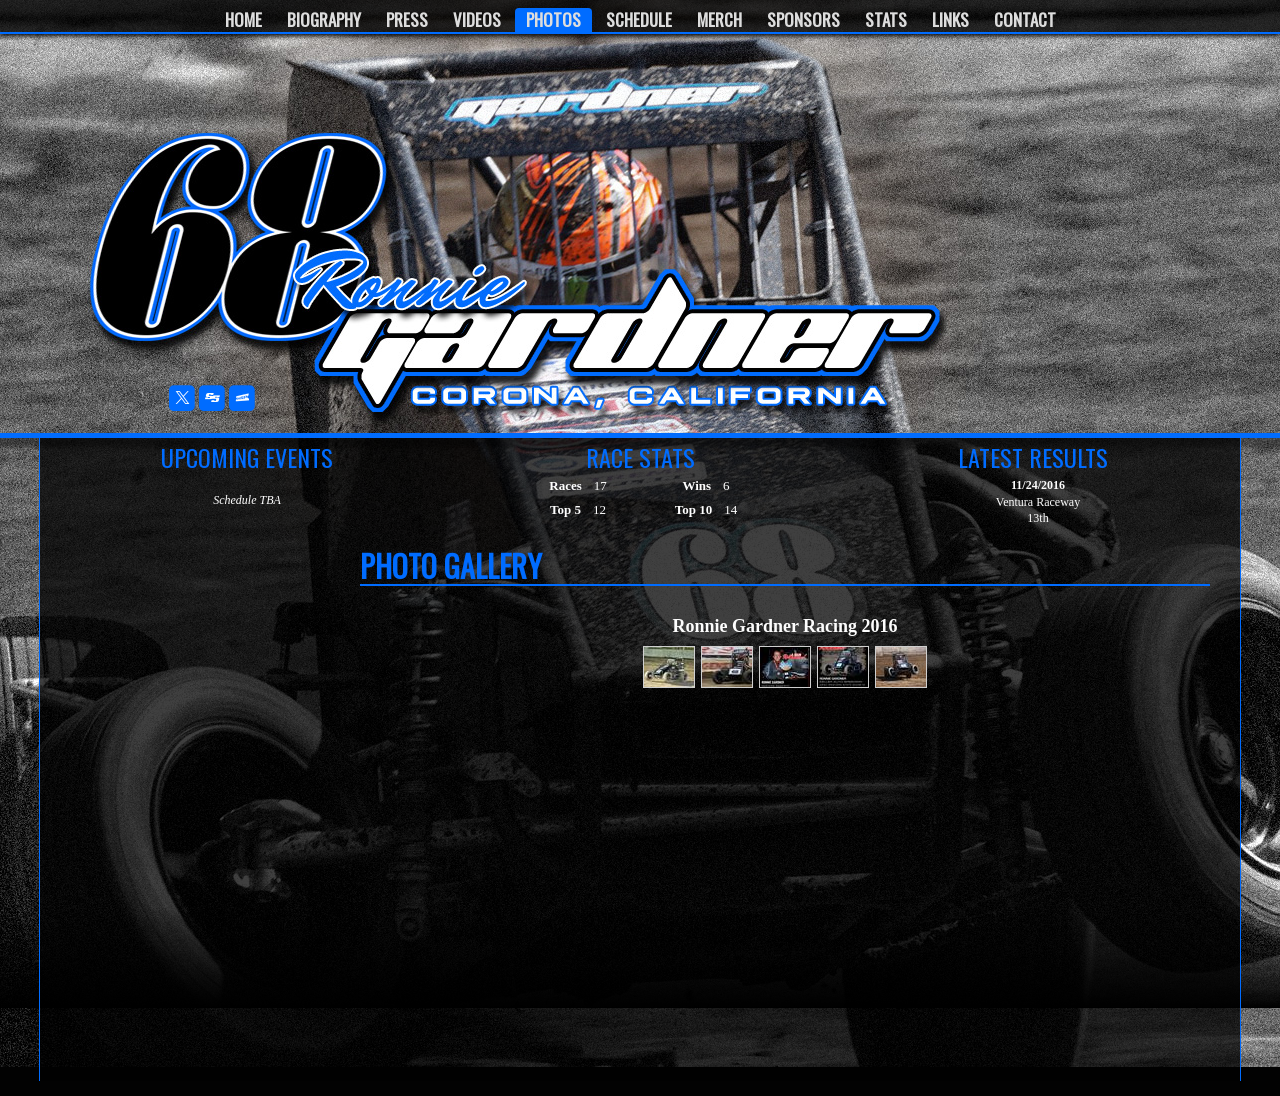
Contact (1025, 19)
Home (243, 19)
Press (407, 19)
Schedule (639, 19)
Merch (719, 19)
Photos (553, 19)
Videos (477, 19)
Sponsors (803, 19)
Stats (886, 19)
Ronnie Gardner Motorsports (238, 240)
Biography (324, 19)
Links (950, 19)
